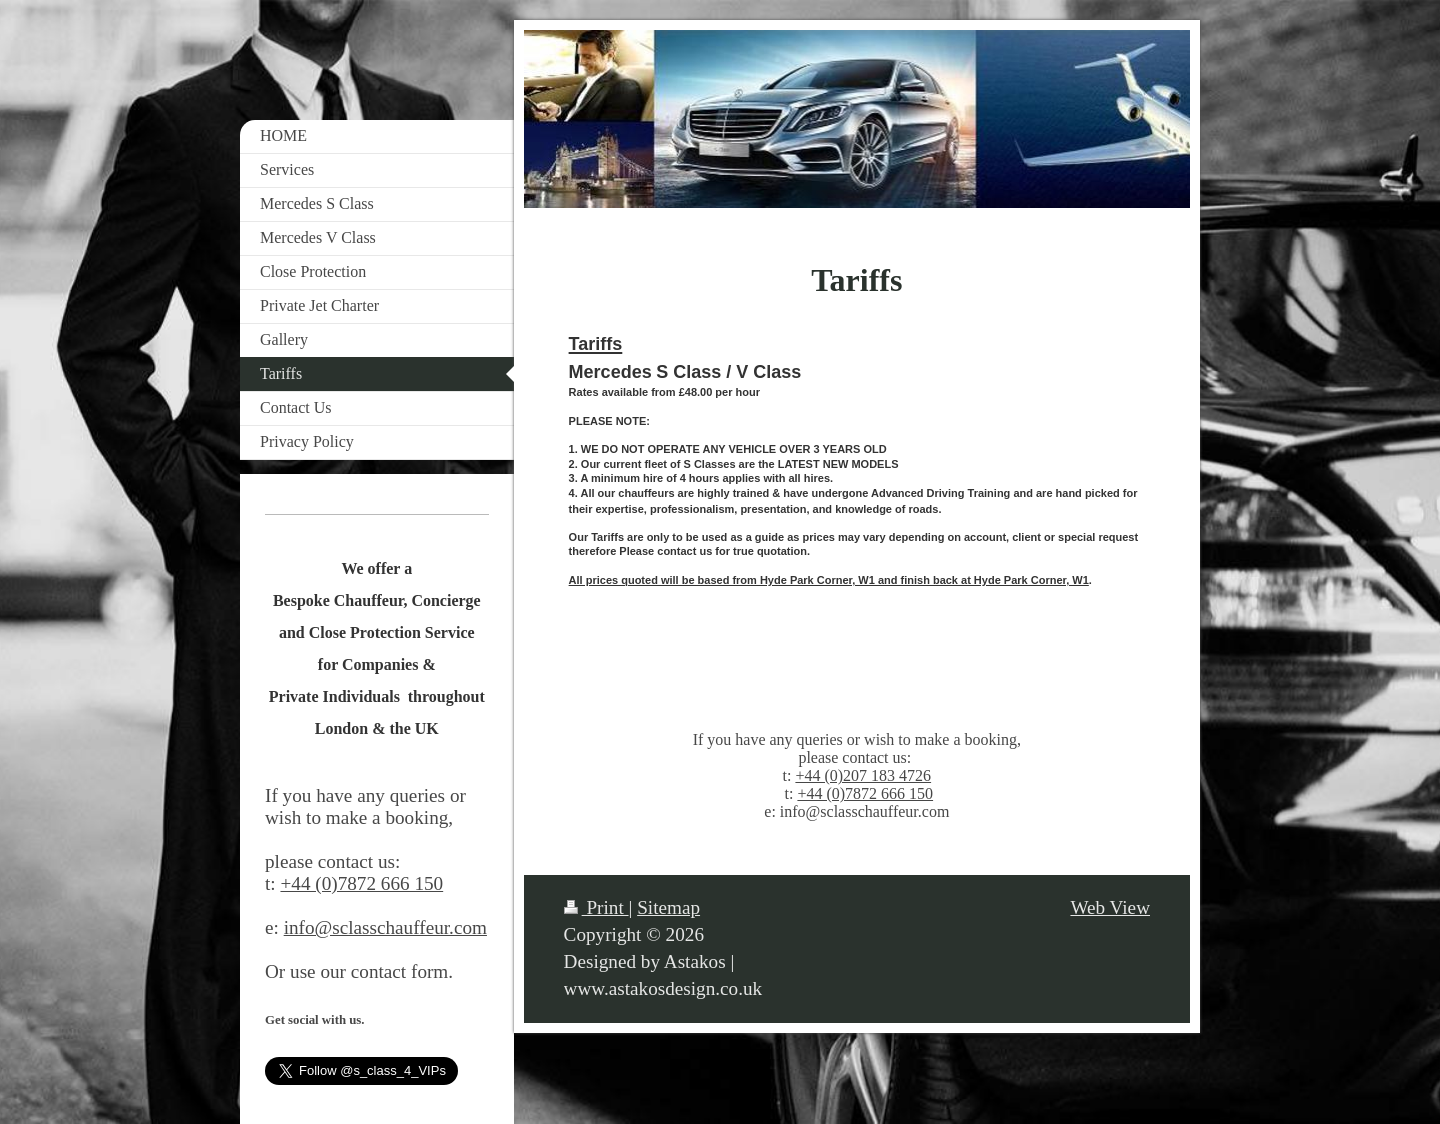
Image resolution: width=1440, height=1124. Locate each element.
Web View (1110, 907)
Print (596, 907)
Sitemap (668, 907)
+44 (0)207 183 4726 (863, 775)
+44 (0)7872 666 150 (865, 793)
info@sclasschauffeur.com (385, 927)
